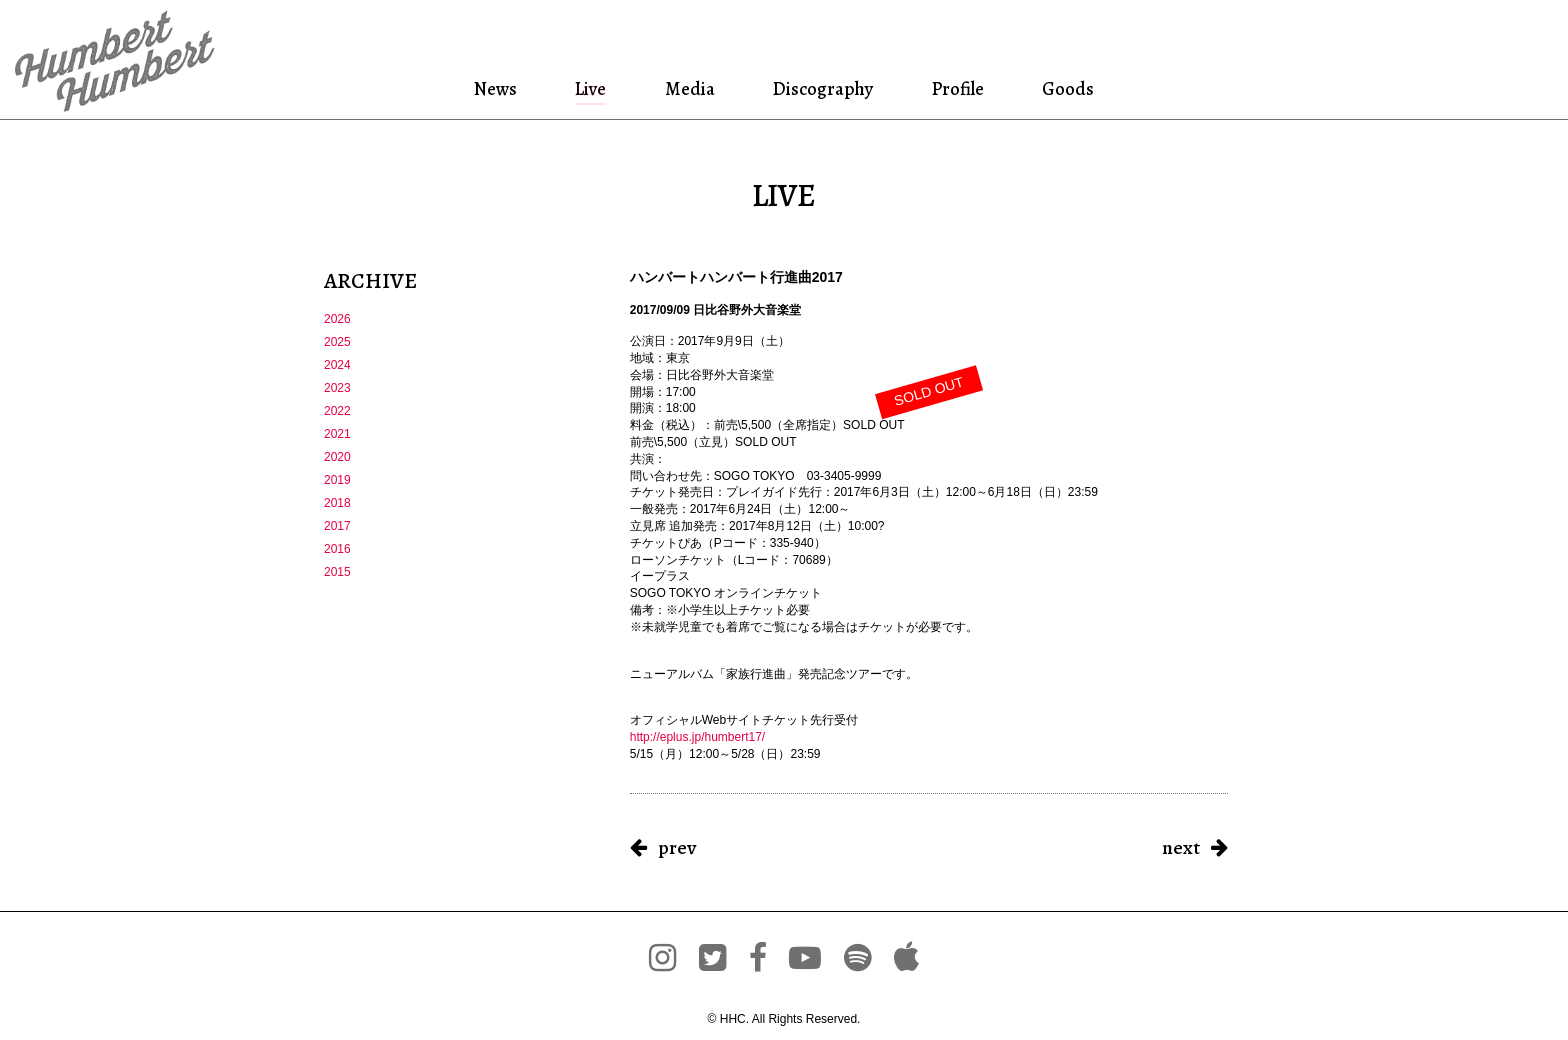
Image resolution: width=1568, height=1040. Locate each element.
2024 (337, 365)
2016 (337, 549)
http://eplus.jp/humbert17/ (697, 737)
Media (688, 88)
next (1181, 847)
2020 (337, 457)
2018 (337, 503)
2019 (337, 480)
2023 (337, 388)
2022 (337, 411)
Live (592, 88)
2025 (337, 342)
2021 (337, 434)
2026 (337, 319)
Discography (821, 88)
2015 (337, 572)
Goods (1065, 88)
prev (677, 847)
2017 (337, 526)
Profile (957, 88)
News (499, 88)
